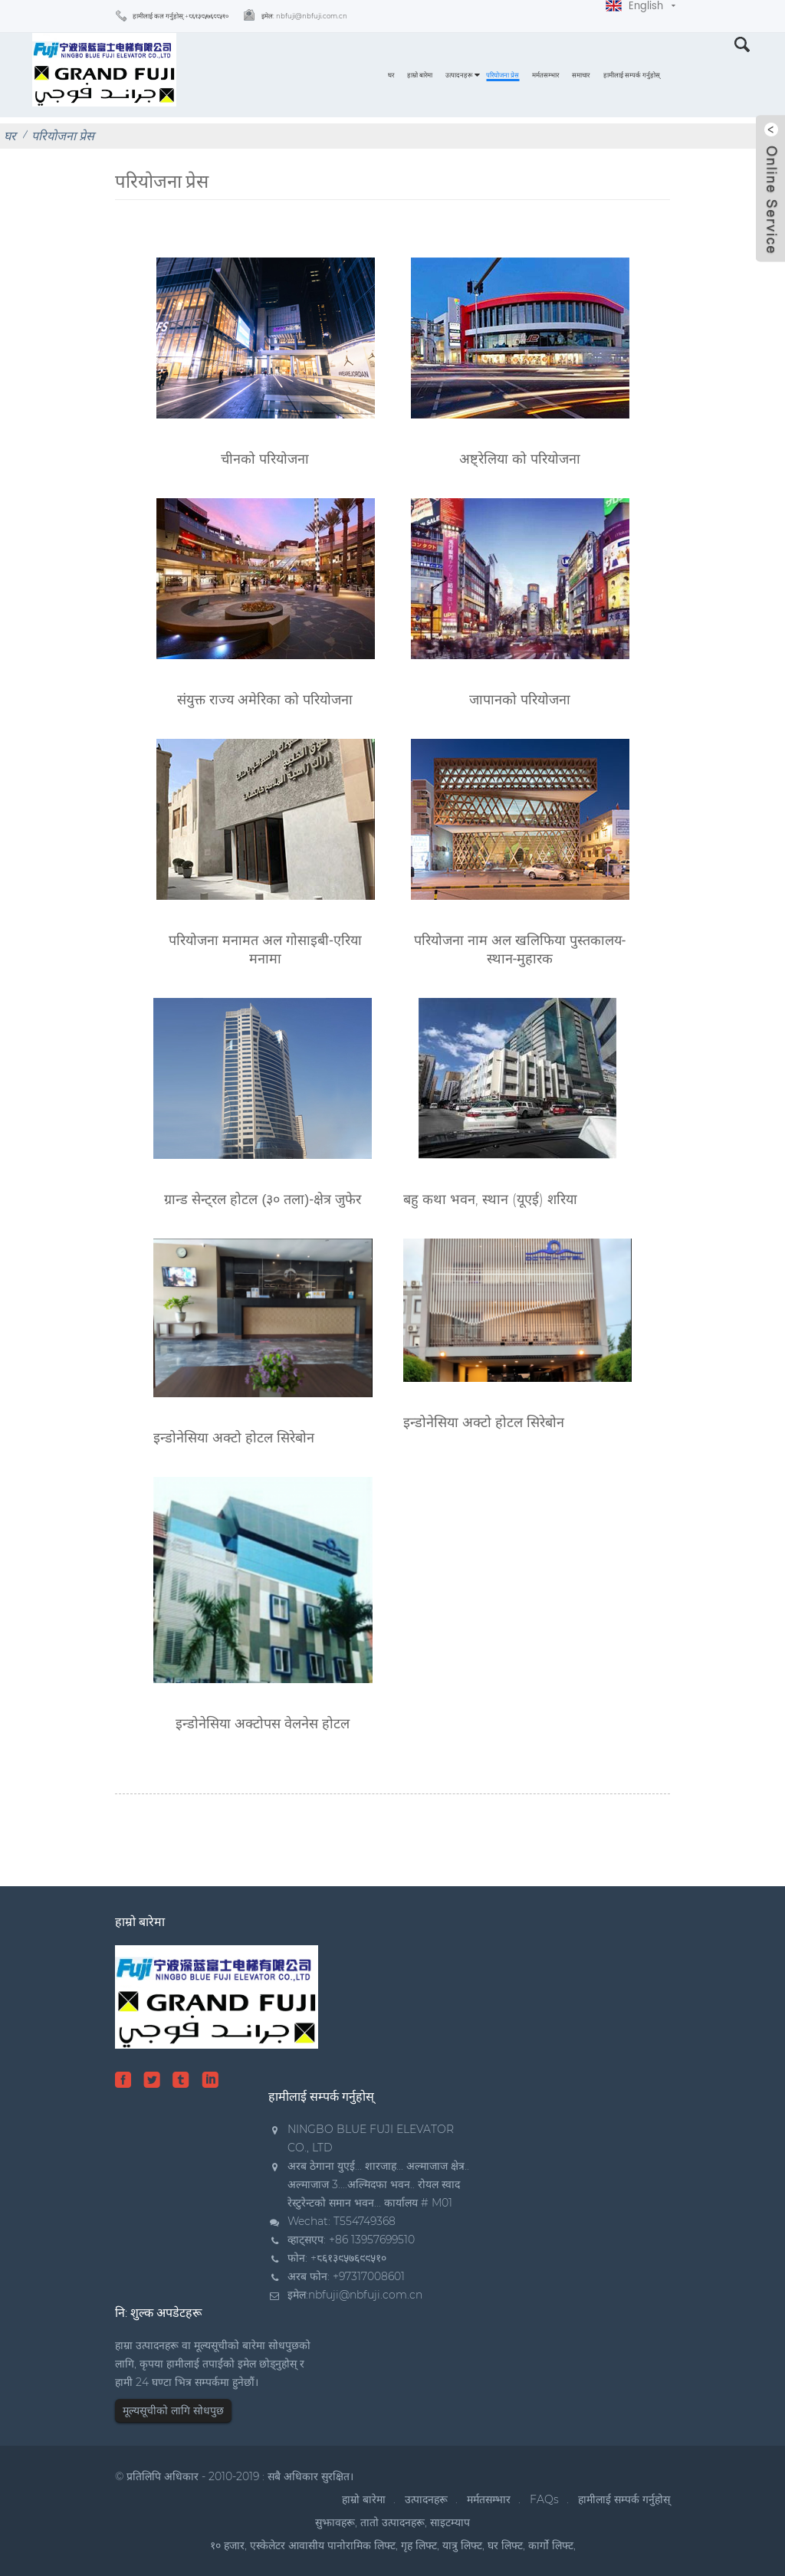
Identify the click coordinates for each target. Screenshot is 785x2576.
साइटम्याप (450, 2522)
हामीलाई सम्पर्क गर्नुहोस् (631, 75)
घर (391, 75)
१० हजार (227, 2545)
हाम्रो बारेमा (419, 75)
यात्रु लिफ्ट (462, 2545)
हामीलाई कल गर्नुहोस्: (180, 16)
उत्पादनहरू (459, 75)
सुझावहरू (335, 2522)
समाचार (581, 75)
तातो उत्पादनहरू (392, 2522)
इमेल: (304, 16)
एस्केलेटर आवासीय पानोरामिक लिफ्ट (323, 2545)
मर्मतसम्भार (545, 75)
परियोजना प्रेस (502, 75)
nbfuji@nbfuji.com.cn (365, 2295)
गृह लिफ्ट (419, 2545)
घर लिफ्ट (505, 2545)
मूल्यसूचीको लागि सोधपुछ (173, 2410)
